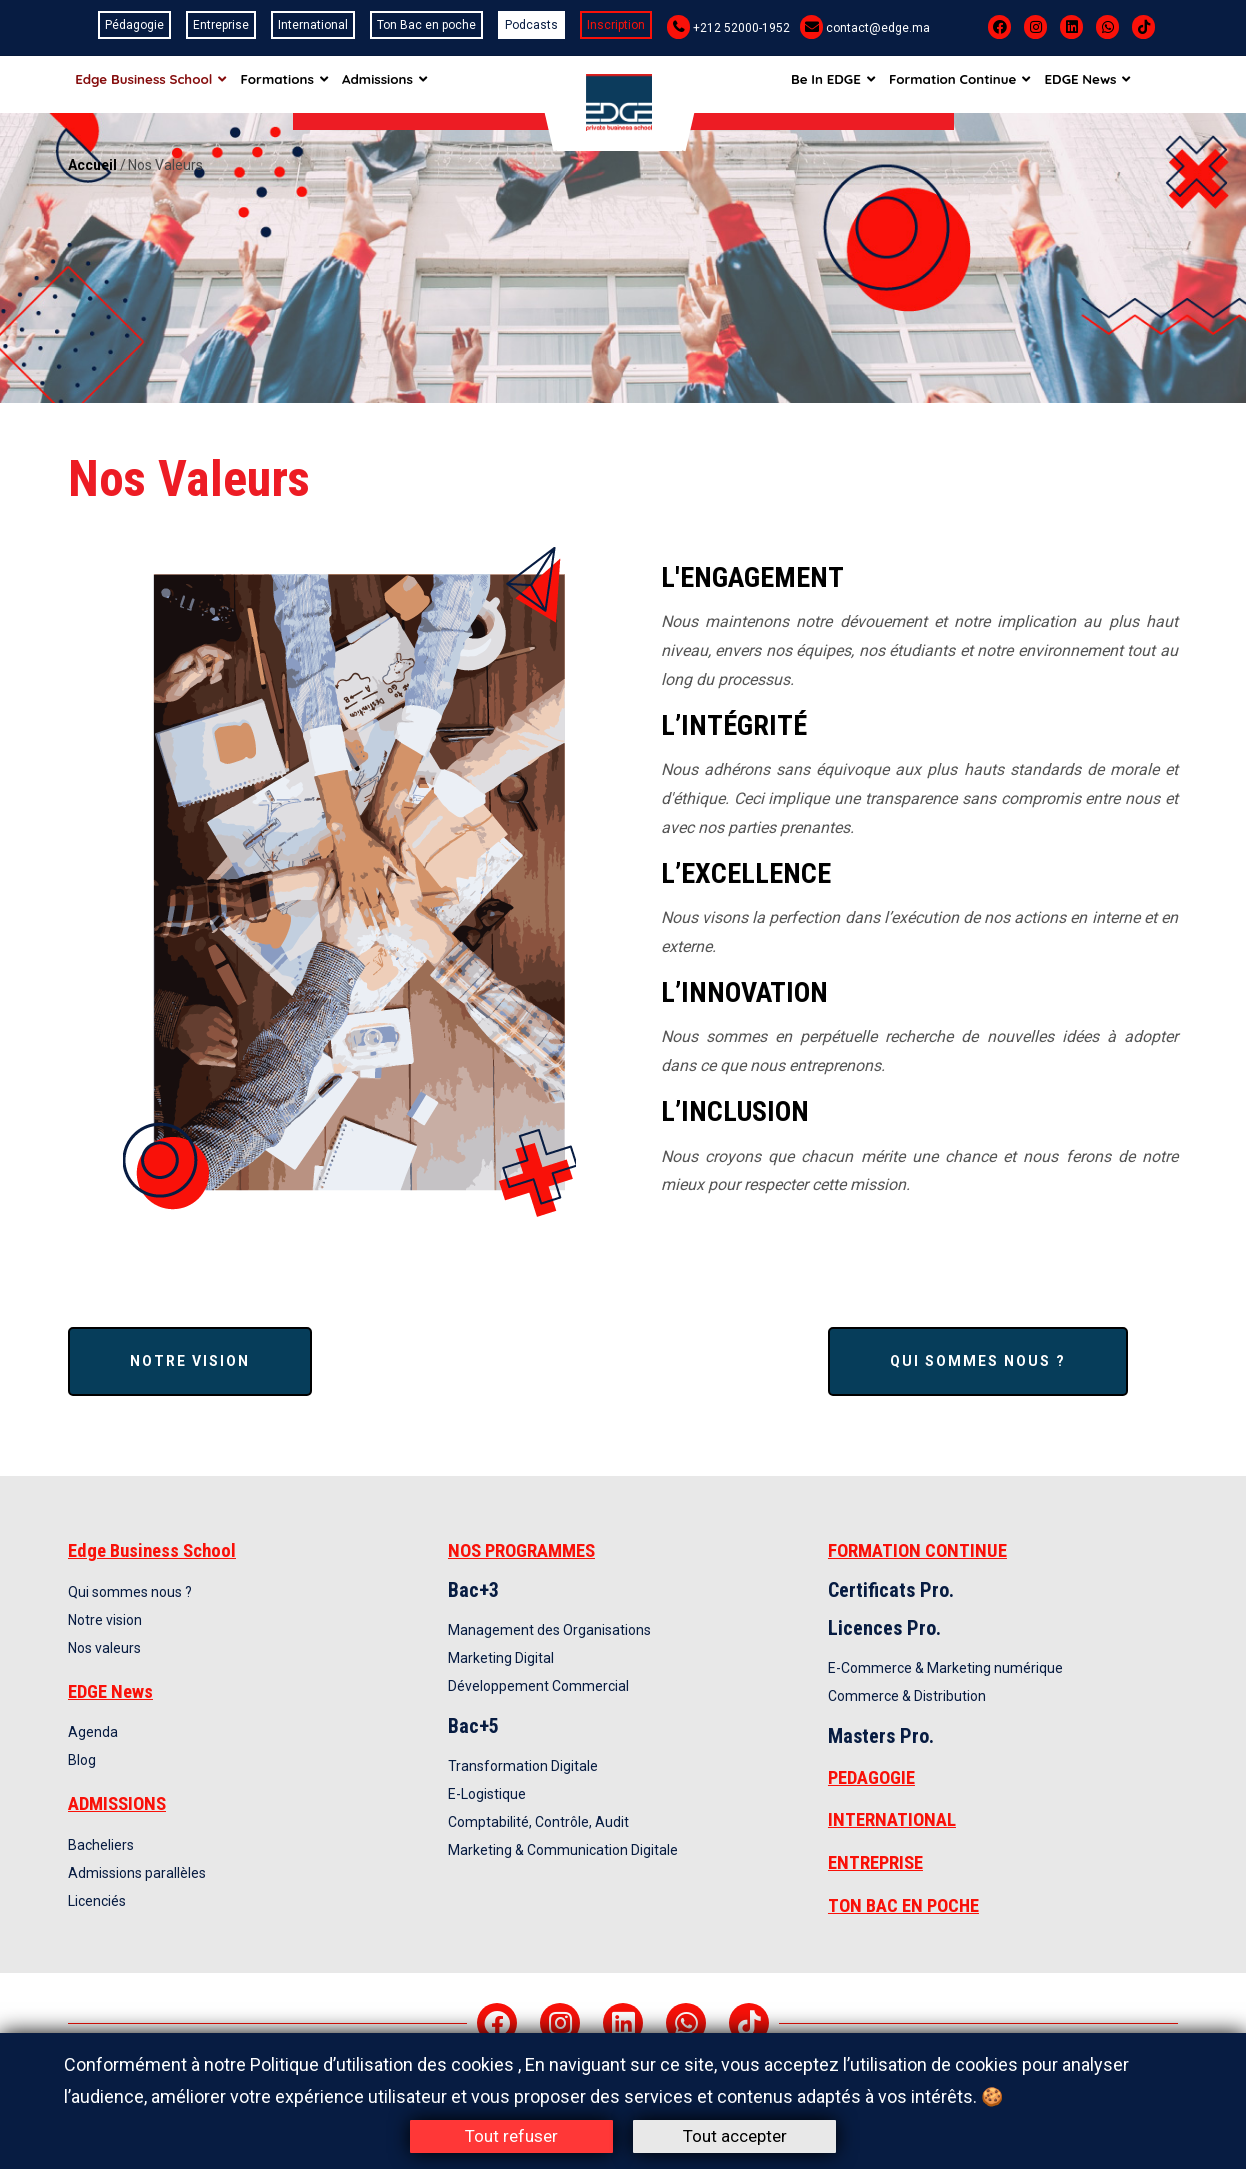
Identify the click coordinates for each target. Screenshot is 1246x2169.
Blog (82, 1760)
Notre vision (190, 1361)
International (313, 25)
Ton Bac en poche (426, 25)
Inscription (616, 25)
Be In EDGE (852, 84)
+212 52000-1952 (741, 28)
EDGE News (1116, 84)
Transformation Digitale (523, 1766)
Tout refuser (511, 2136)
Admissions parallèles (137, 1873)
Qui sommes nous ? (978, 1361)
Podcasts (531, 25)
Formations (290, 84)
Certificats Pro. (891, 1590)
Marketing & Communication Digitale (563, 1850)
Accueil (92, 165)
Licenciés (97, 1901)
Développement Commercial (538, 1686)
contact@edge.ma (878, 28)
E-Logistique (487, 1794)
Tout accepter (735, 2136)
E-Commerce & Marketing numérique (945, 1668)
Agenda (93, 1732)
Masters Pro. (881, 1736)
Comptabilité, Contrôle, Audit (538, 1822)
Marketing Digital (501, 1658)
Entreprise (221, 25)
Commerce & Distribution (907, 1696)
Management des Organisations (549, 1630)
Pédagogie (134, 25)
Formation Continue (983, 84)
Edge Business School (152, 84)
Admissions (397, 84)
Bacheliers (101, 1845)
